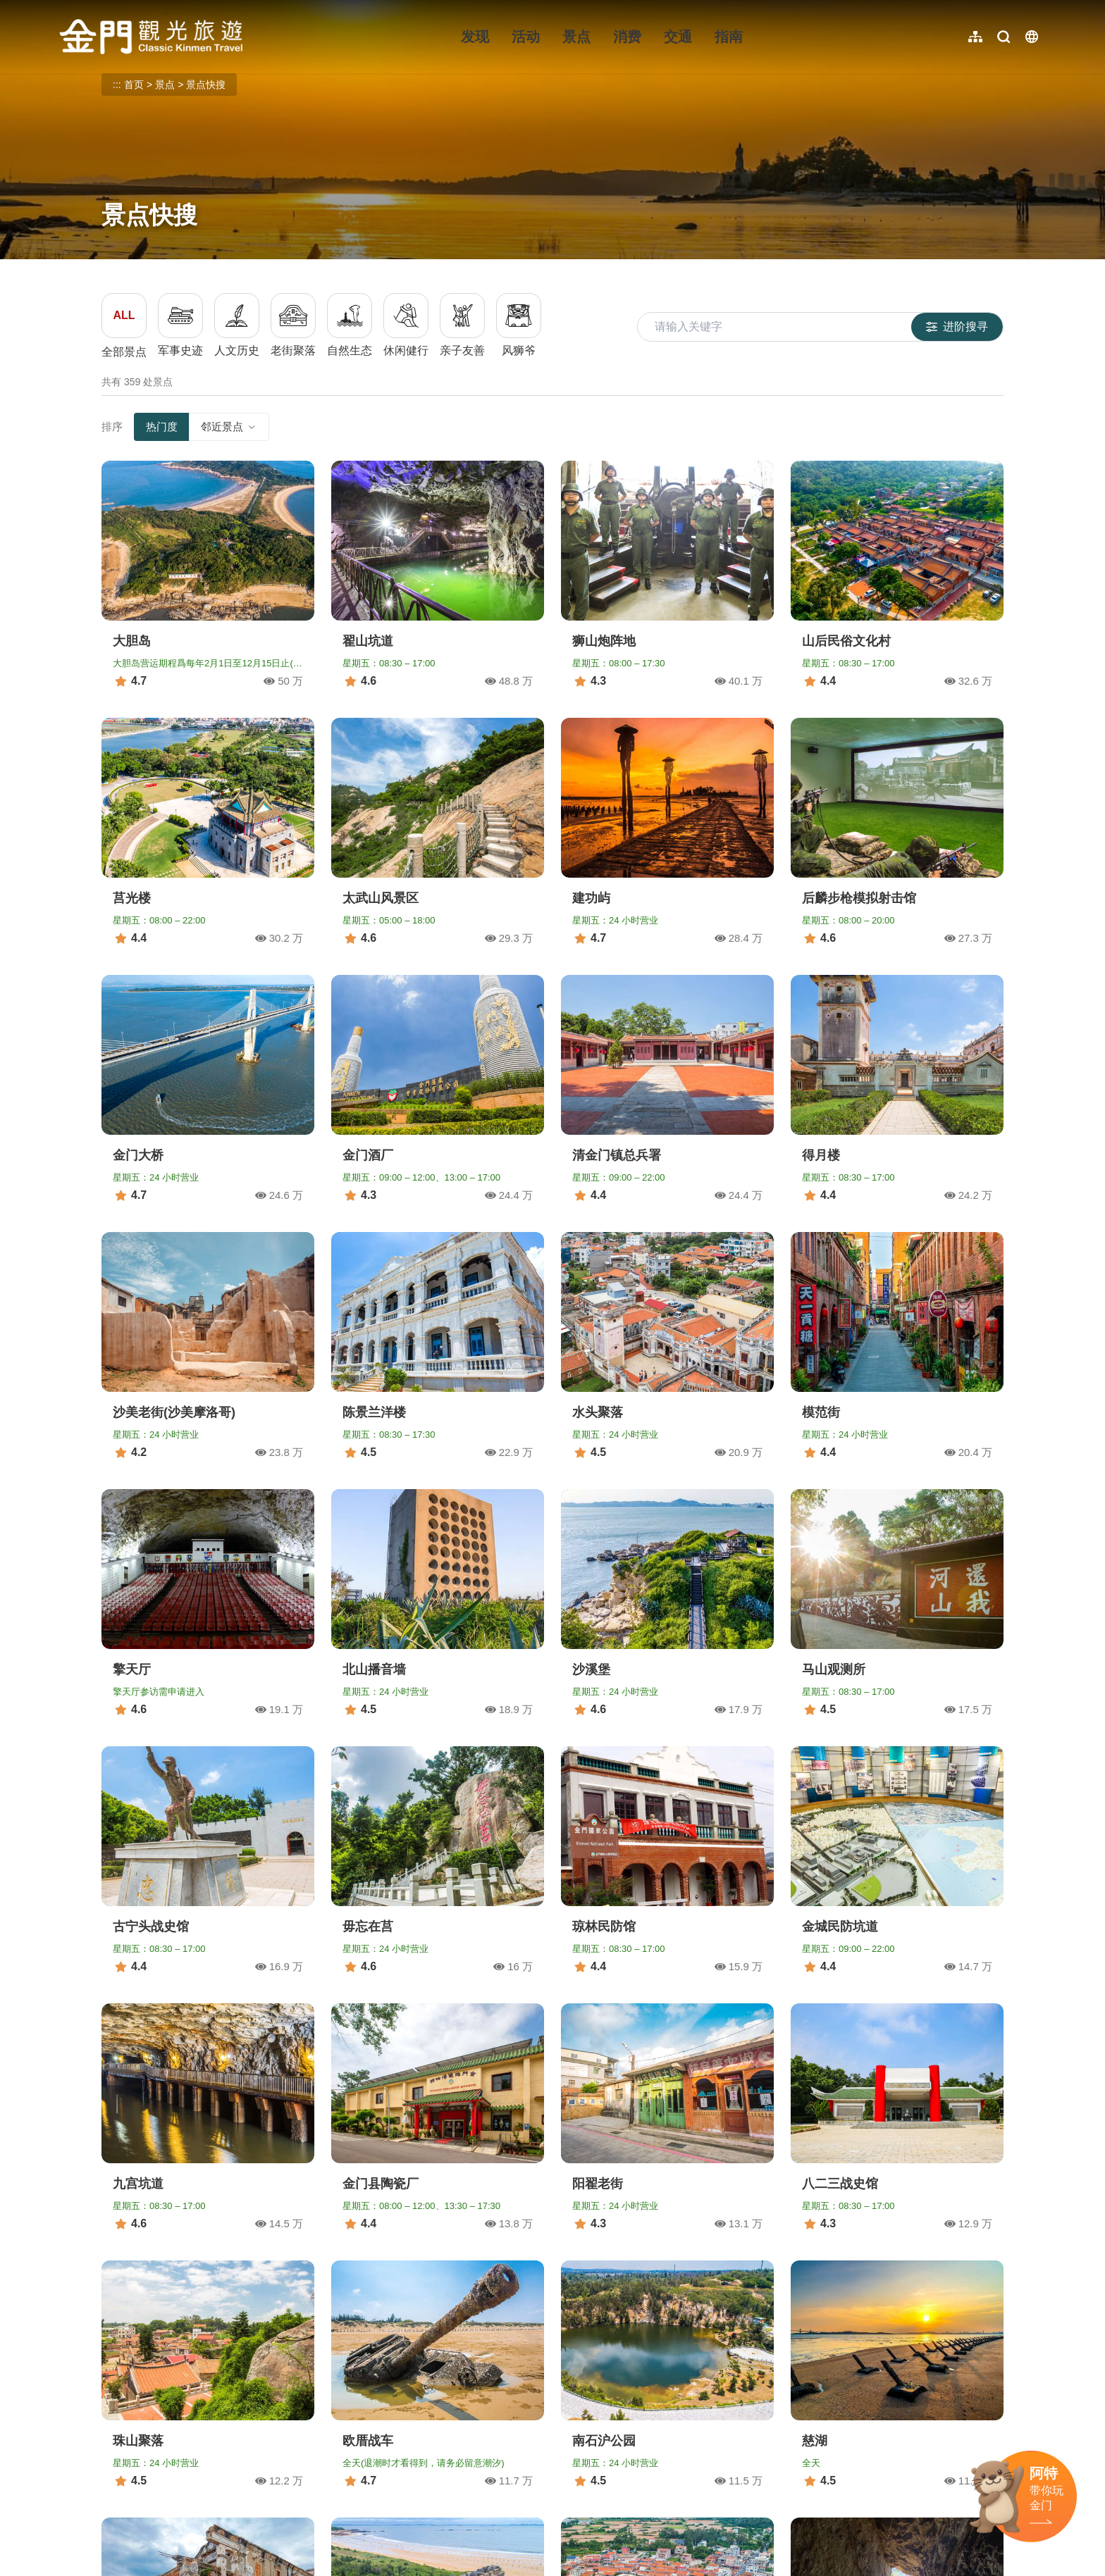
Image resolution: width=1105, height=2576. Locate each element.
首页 (134, 84)
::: (63, 8)
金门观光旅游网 (150, 36)
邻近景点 (229, 427)
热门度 (162, 427)
